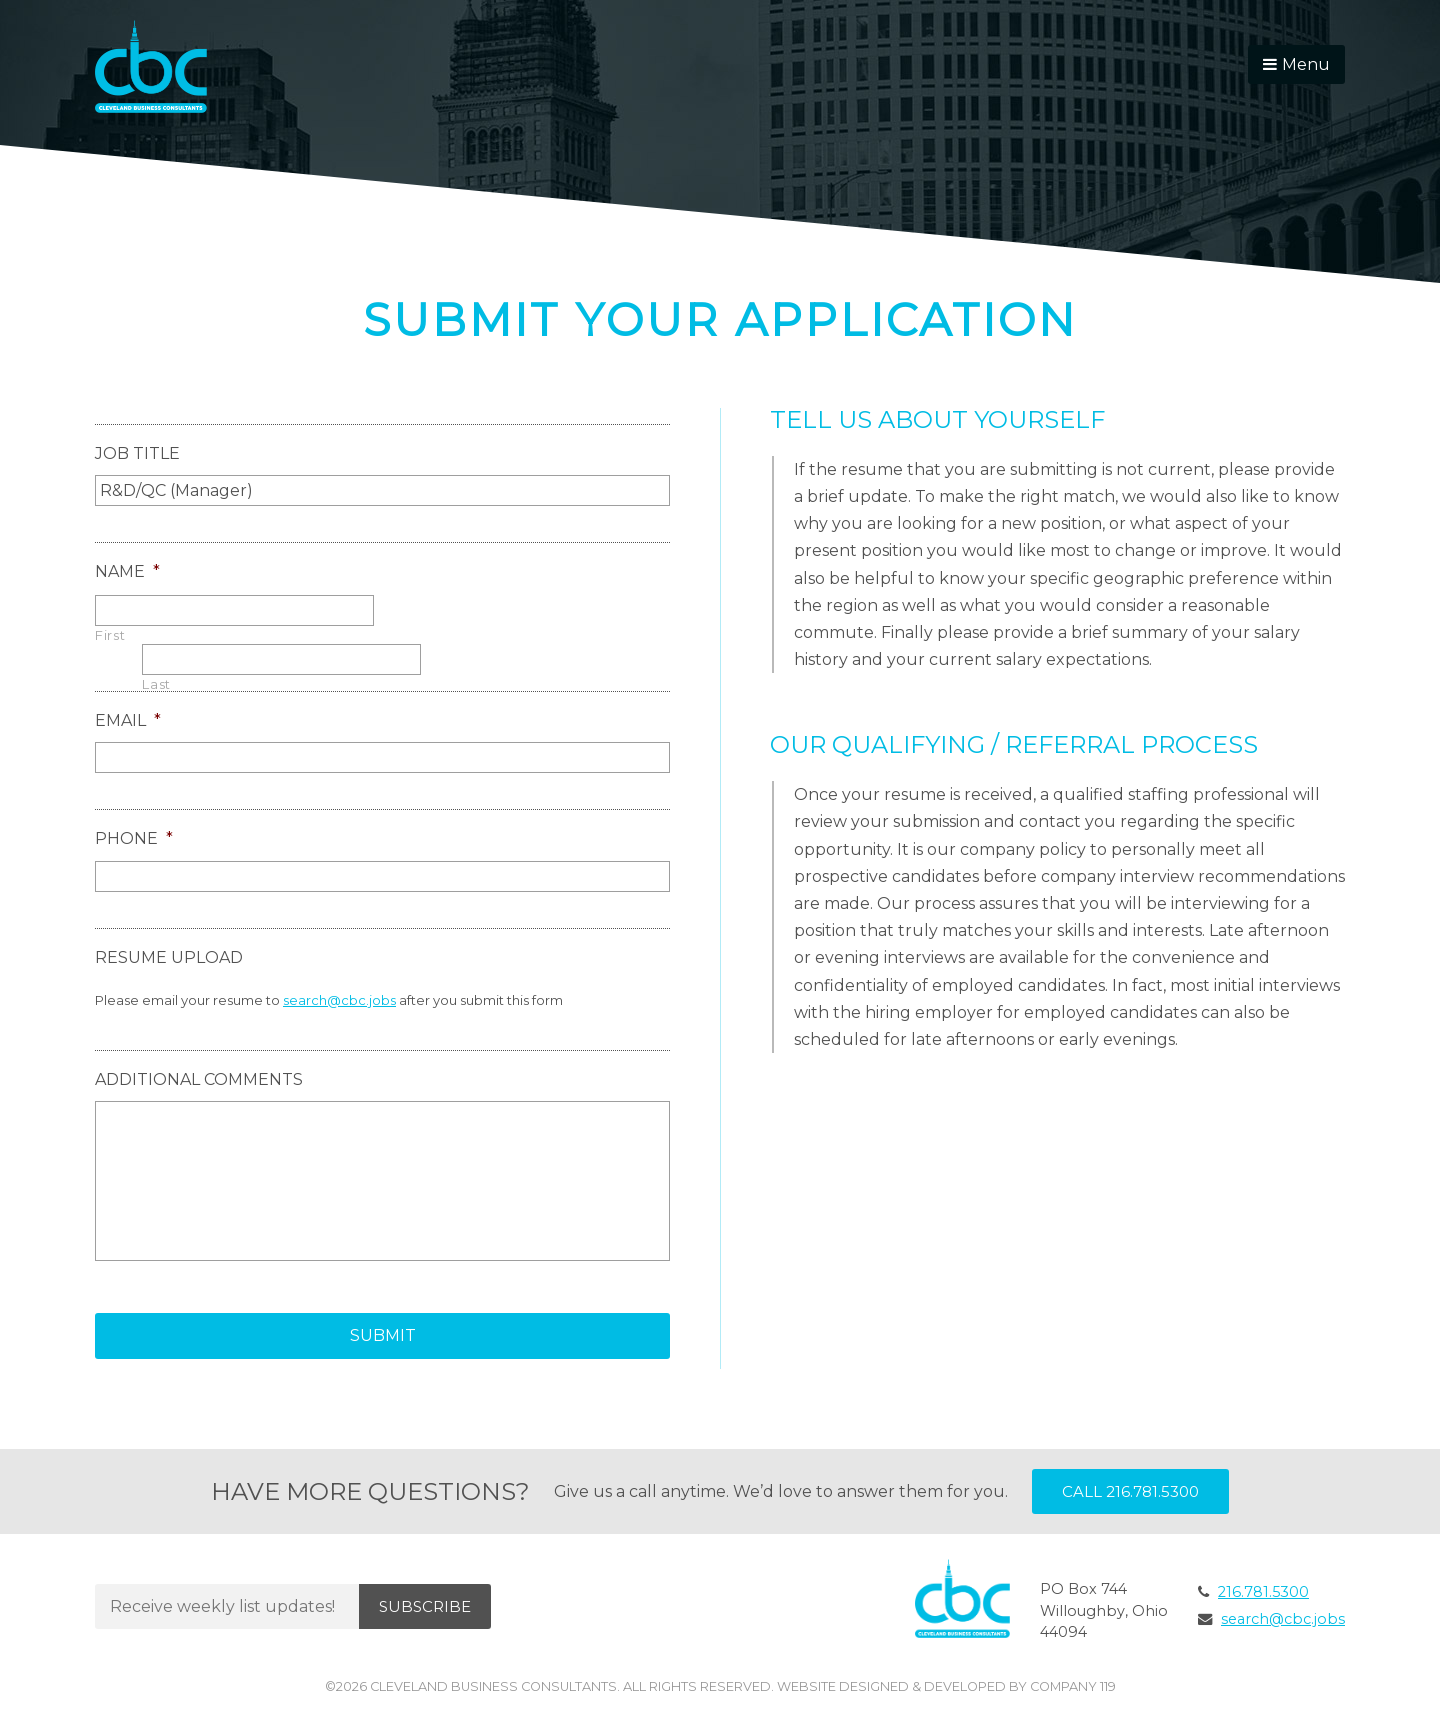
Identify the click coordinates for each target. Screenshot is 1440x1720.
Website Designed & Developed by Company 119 (946, 1686)
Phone (134, 838)
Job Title (137, 453)
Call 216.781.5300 (1130, 1491)
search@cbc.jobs (339, 1000)
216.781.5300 (1263, 1592)
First (110, 635)
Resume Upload (169, 957)
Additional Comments (199, 1079)
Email (128, 720)
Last (156, 684)
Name (127, 571)
